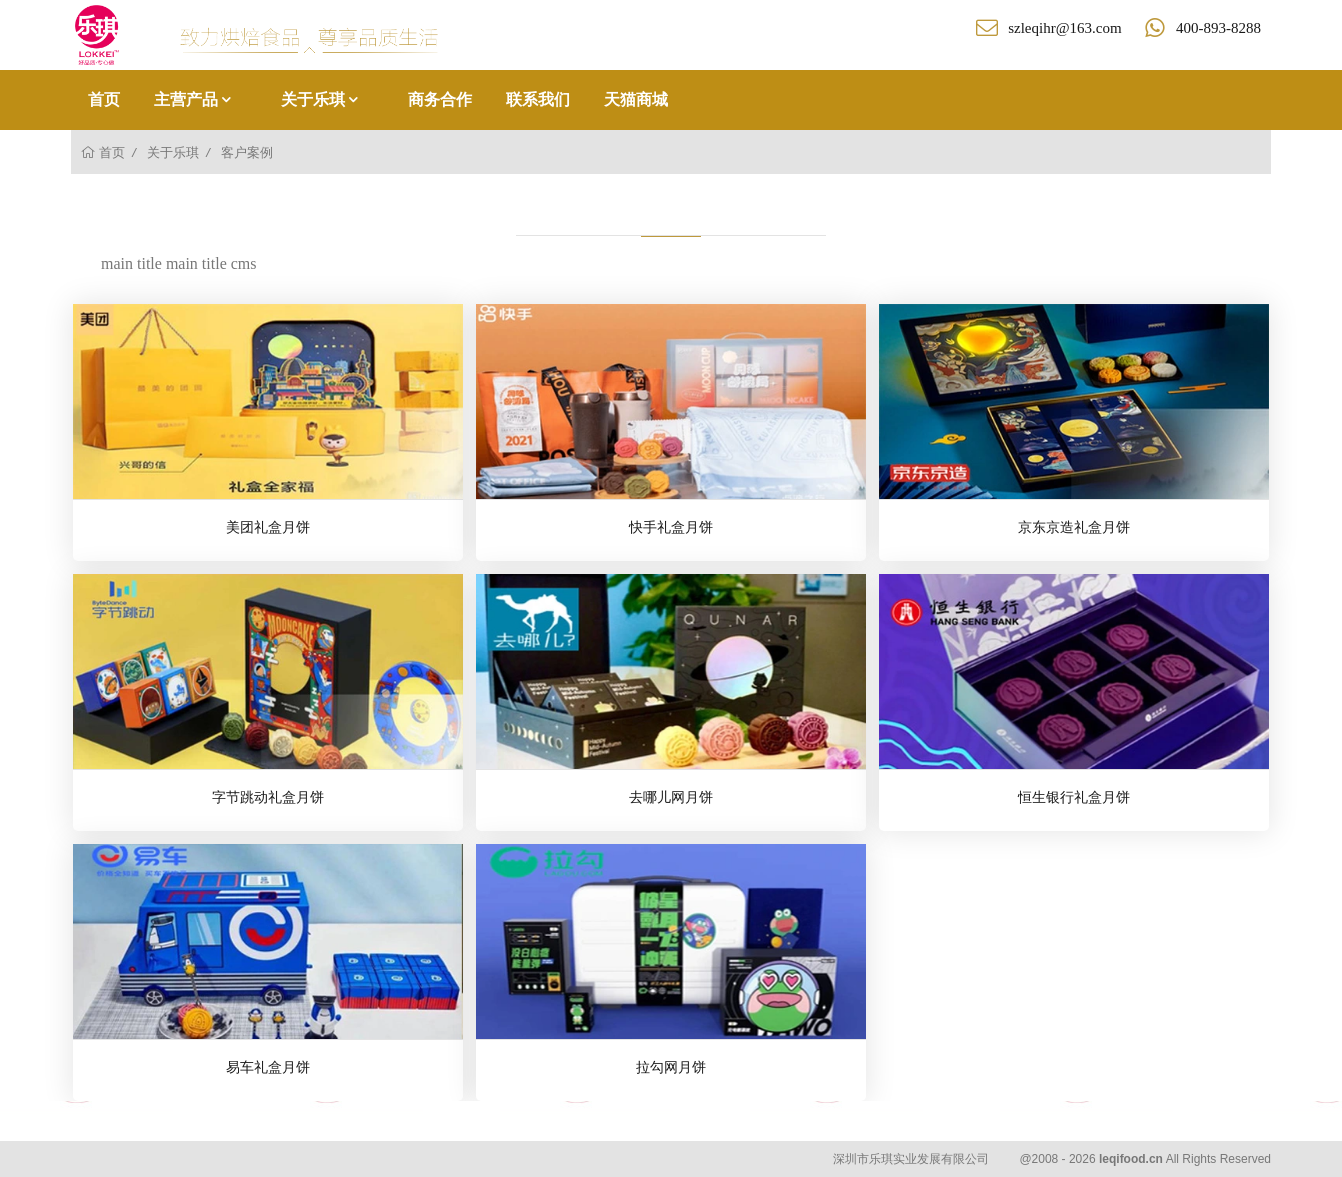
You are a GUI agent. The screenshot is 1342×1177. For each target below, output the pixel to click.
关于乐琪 (321, 100)
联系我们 (538, 99)
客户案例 (247, 152)
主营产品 (194, 100)
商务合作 (440, 99)
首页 (104, 99)
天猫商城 (636, 99)
